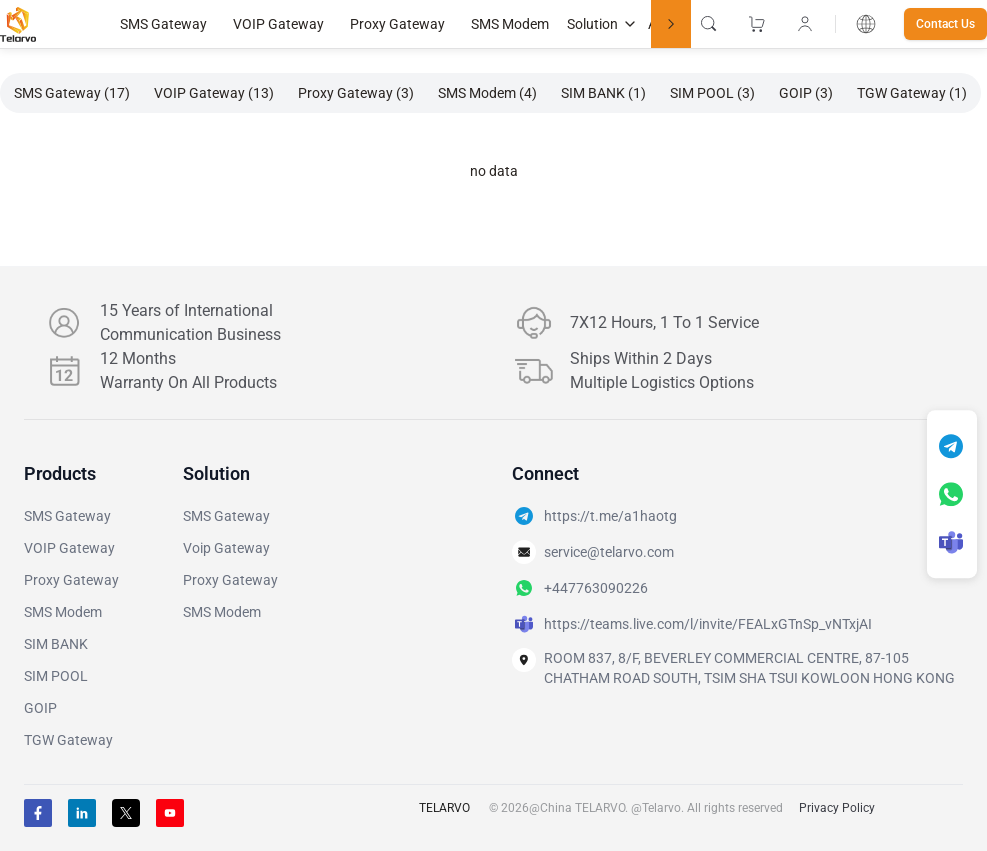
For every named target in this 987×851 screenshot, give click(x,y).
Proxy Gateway (397, 24)
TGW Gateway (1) (912, 93)
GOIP (40, 708)
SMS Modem (510, 24)
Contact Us (945, 24)
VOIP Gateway (278, 24)
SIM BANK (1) (603, 93)
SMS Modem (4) (487, 93)
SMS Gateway (163, 24)
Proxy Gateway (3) (356, 93)
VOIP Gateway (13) (214, 93)
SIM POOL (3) (712, 93)
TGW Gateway (68, 740)
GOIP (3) (806, 93)
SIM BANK (56, 644)
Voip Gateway (226, 548)
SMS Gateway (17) (72, 93)
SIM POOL (56, 676)
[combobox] (866, 24)
